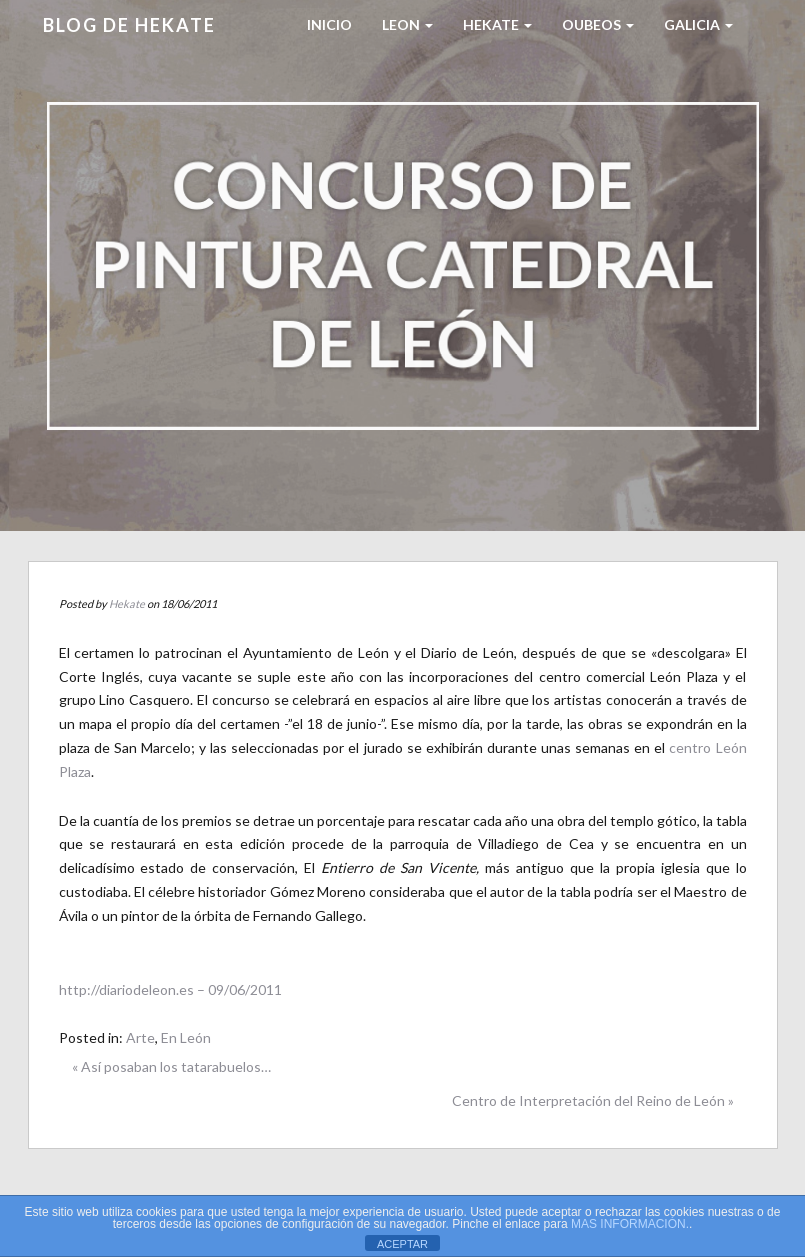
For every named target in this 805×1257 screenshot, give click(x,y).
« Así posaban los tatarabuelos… (171, 1066)
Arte (140, 1037)
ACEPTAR (402, 1244)
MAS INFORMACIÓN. (630, 1224)
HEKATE (497, 24)
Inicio (329, 24)
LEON (407, 24)
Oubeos (598, 24)
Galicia (698, 24)
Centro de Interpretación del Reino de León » (593, 1100)
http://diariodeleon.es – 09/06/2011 (170, 989)
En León (186, 1037)
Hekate (127, 603)
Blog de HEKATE (129, 25)
